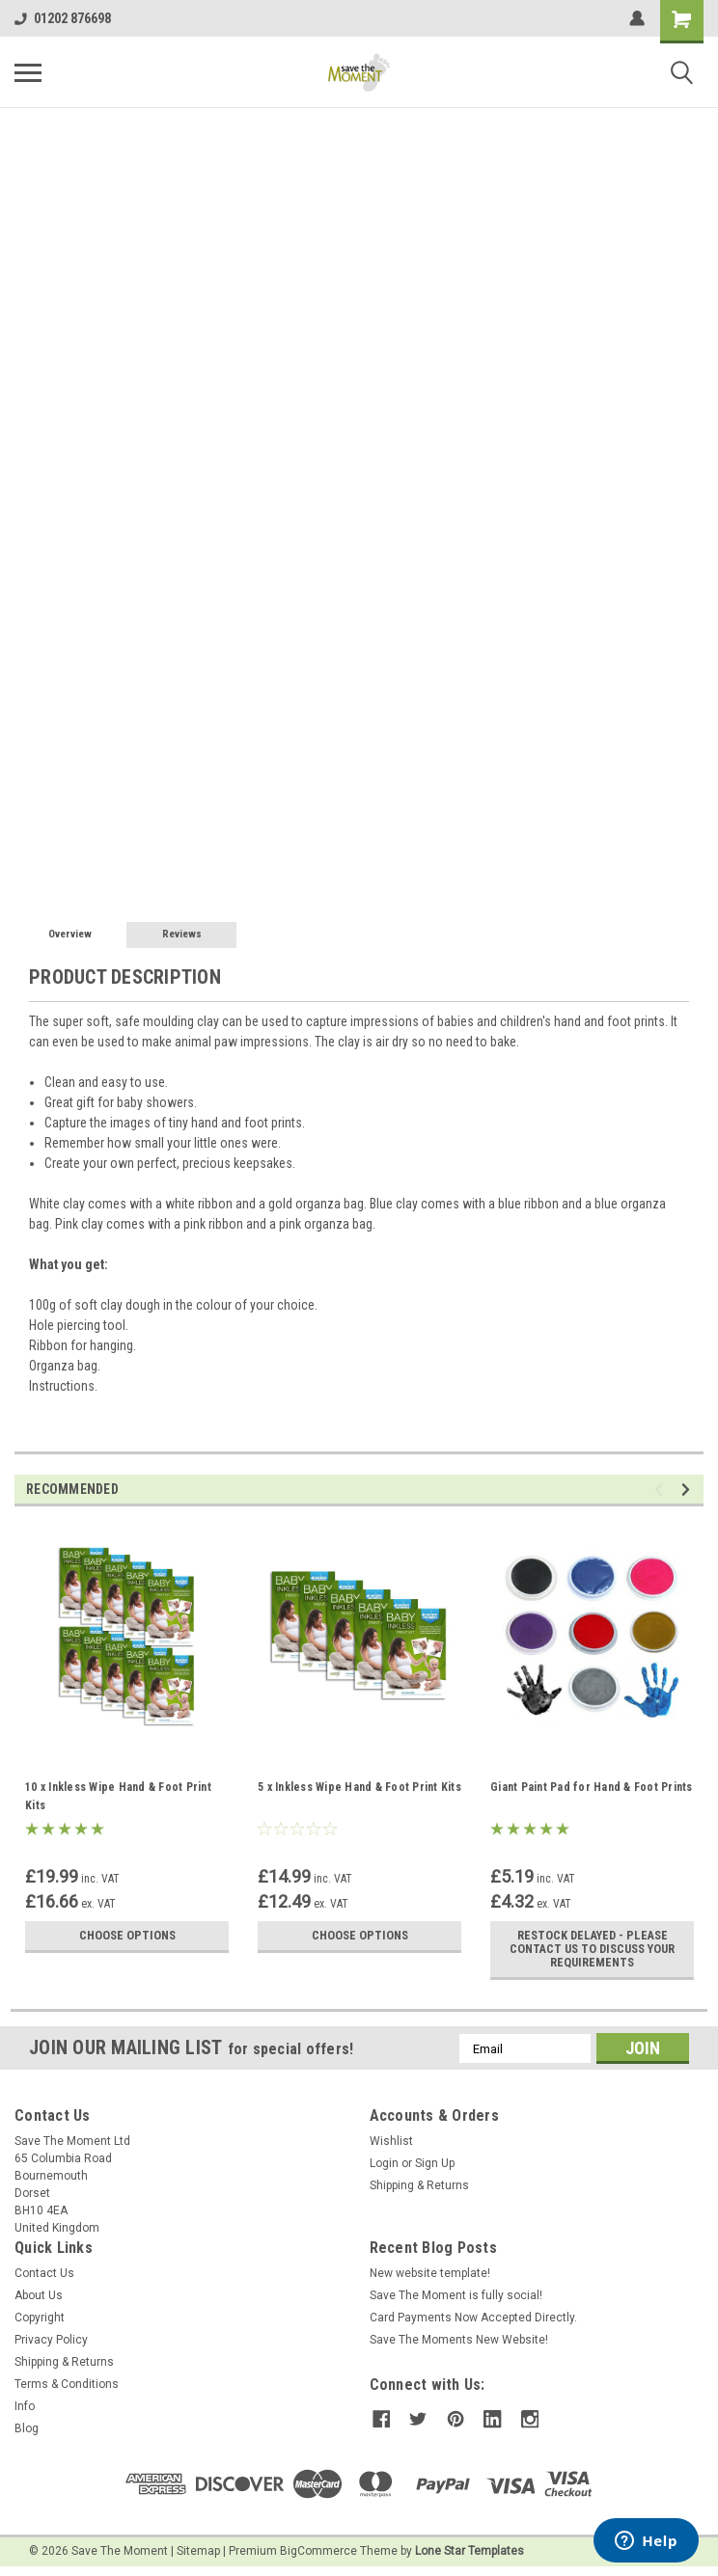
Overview (70, 934)
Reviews (182, 934)
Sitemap (198, 2551)
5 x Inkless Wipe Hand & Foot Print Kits (359, 1787)
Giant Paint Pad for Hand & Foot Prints (591, 1787)
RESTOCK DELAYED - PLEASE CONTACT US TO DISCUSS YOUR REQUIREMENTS (592, 1949)
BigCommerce (318, 2551)
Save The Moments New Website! (459, 2339)
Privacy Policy (51, 2339)
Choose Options (127, 1935)
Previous (661, 1489)
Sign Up (435, 2163)
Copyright (39, 2317)
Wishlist (391, 2141)
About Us (38, 2295)
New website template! (430, 2273)
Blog (26, 2428)
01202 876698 (62, 18)
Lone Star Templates (469, 2551)
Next (688, 1489)
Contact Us (44, 2273)
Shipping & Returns (419, 2185)
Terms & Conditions (66, 2384)
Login (384, 2163)
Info (24, 2406)
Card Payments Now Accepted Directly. (473, 2317)
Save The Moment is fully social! (456, 2295)
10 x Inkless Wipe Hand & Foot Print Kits (118, 1796)
